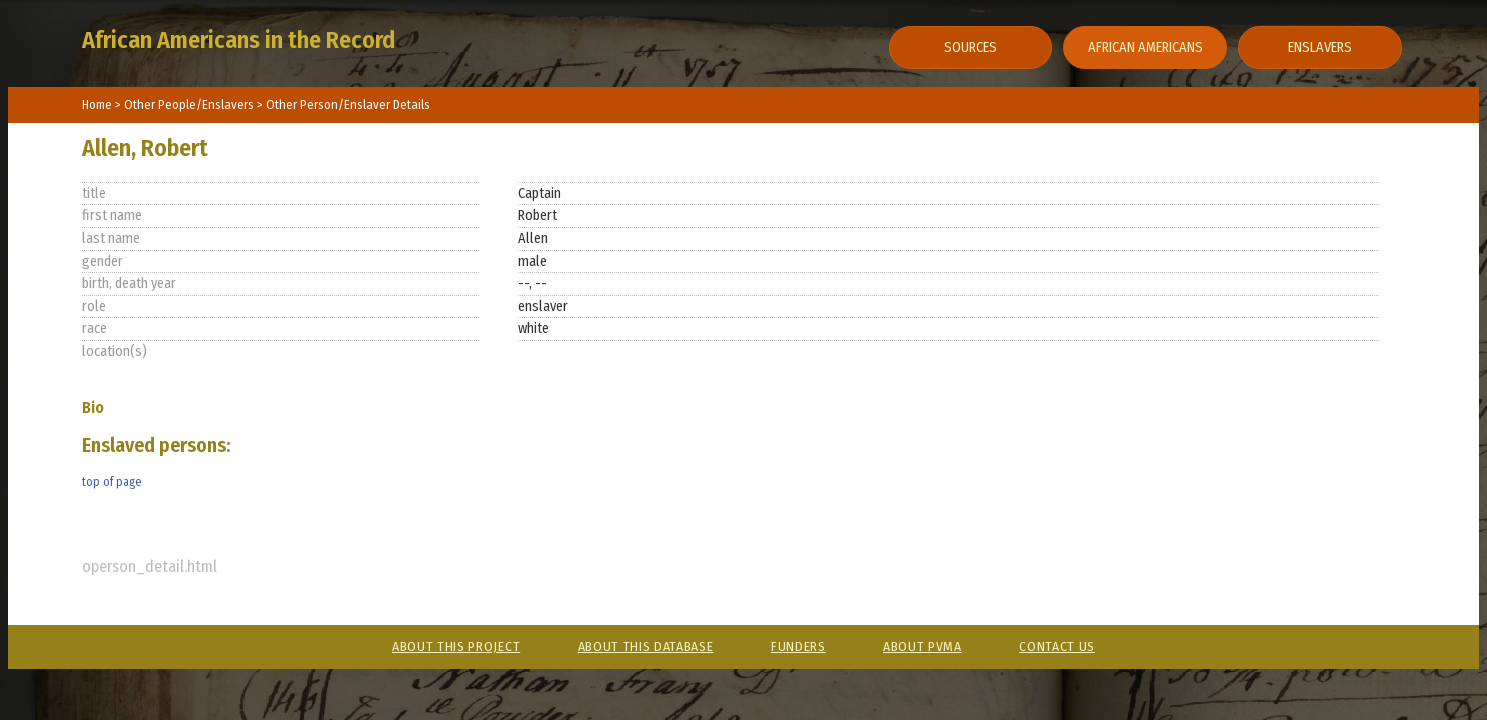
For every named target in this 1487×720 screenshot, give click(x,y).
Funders (798, 646)
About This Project (456, 646)
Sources (970, 47)
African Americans (1145, 47)
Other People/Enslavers (190, 104)
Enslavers (1320, 47)
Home (97, 104)
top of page (111, 482)
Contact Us (1057, 646)
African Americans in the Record (238, 40)
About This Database (646, 646)
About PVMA (922, 646)
